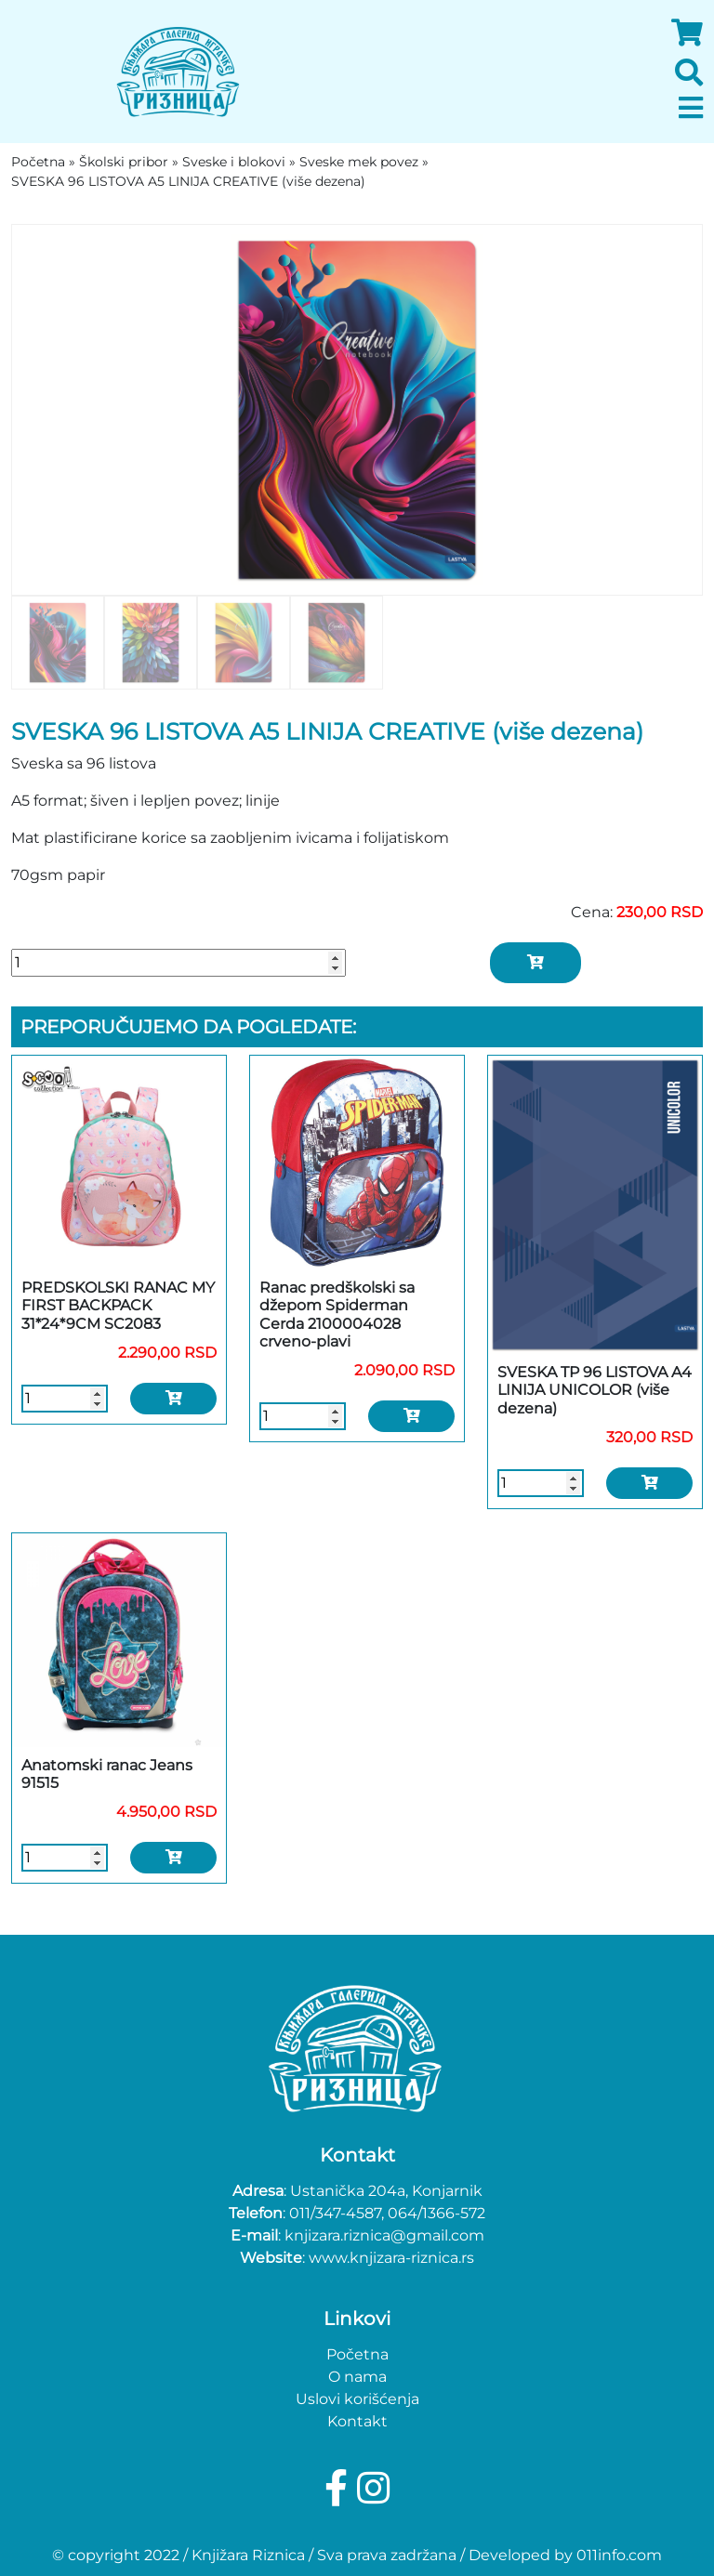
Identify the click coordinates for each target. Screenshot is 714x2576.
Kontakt (357, 2421)
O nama (357, 2376)
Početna (357, 2354)
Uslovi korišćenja (357, 2399)
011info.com (619, 2555)
